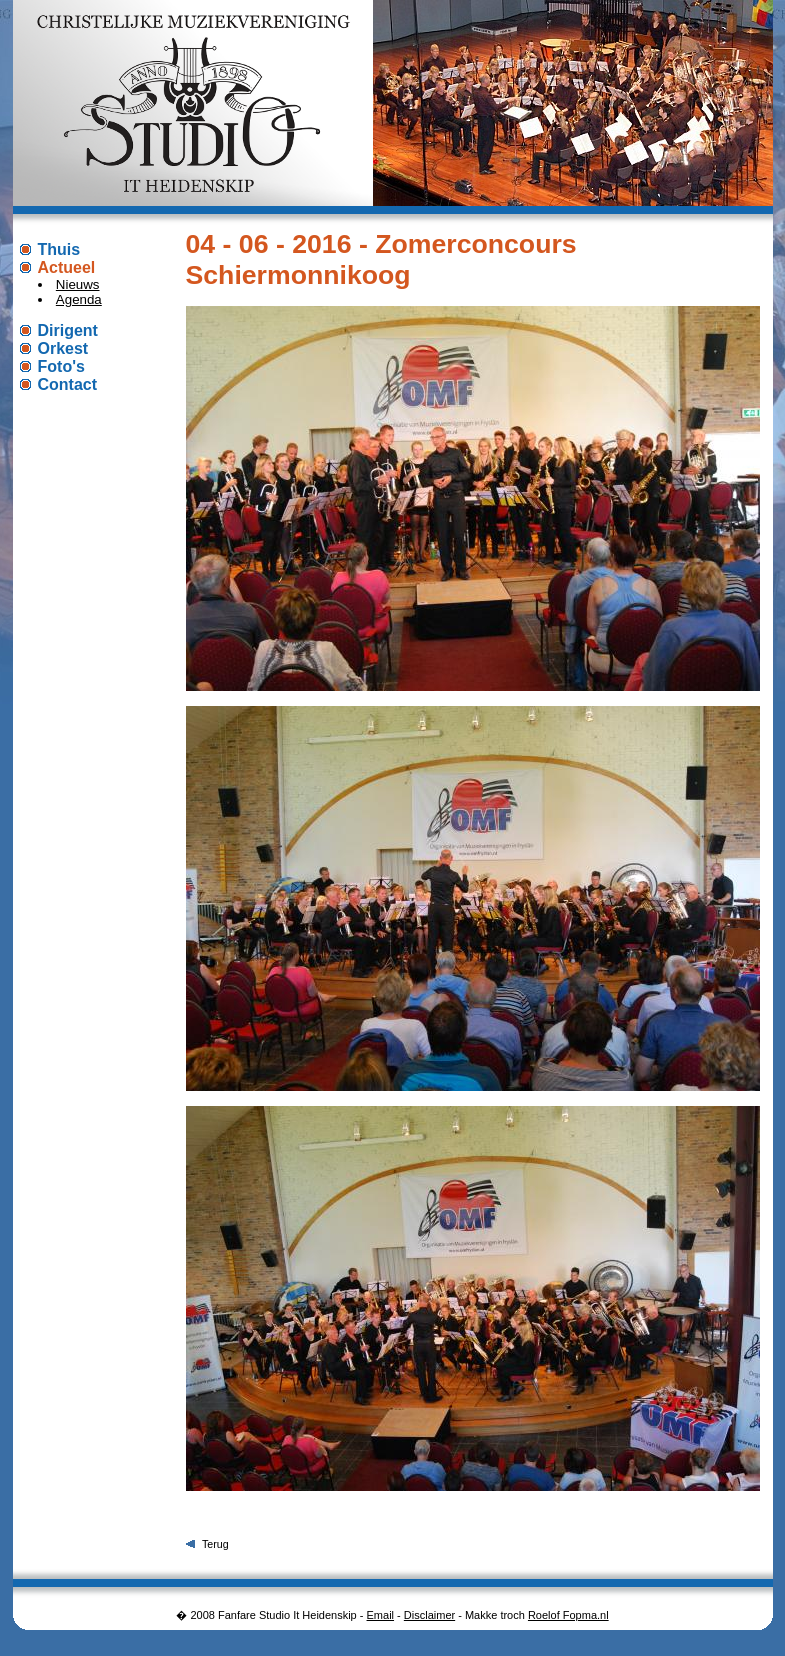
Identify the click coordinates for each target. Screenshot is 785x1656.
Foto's (61, 366)
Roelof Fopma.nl (568, 1615)
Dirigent (68, 330)
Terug (215, 1544)
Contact (68, 384)
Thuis (59, 249)
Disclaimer (429, 1615)
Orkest (63, 348)
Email (381, 1615)
